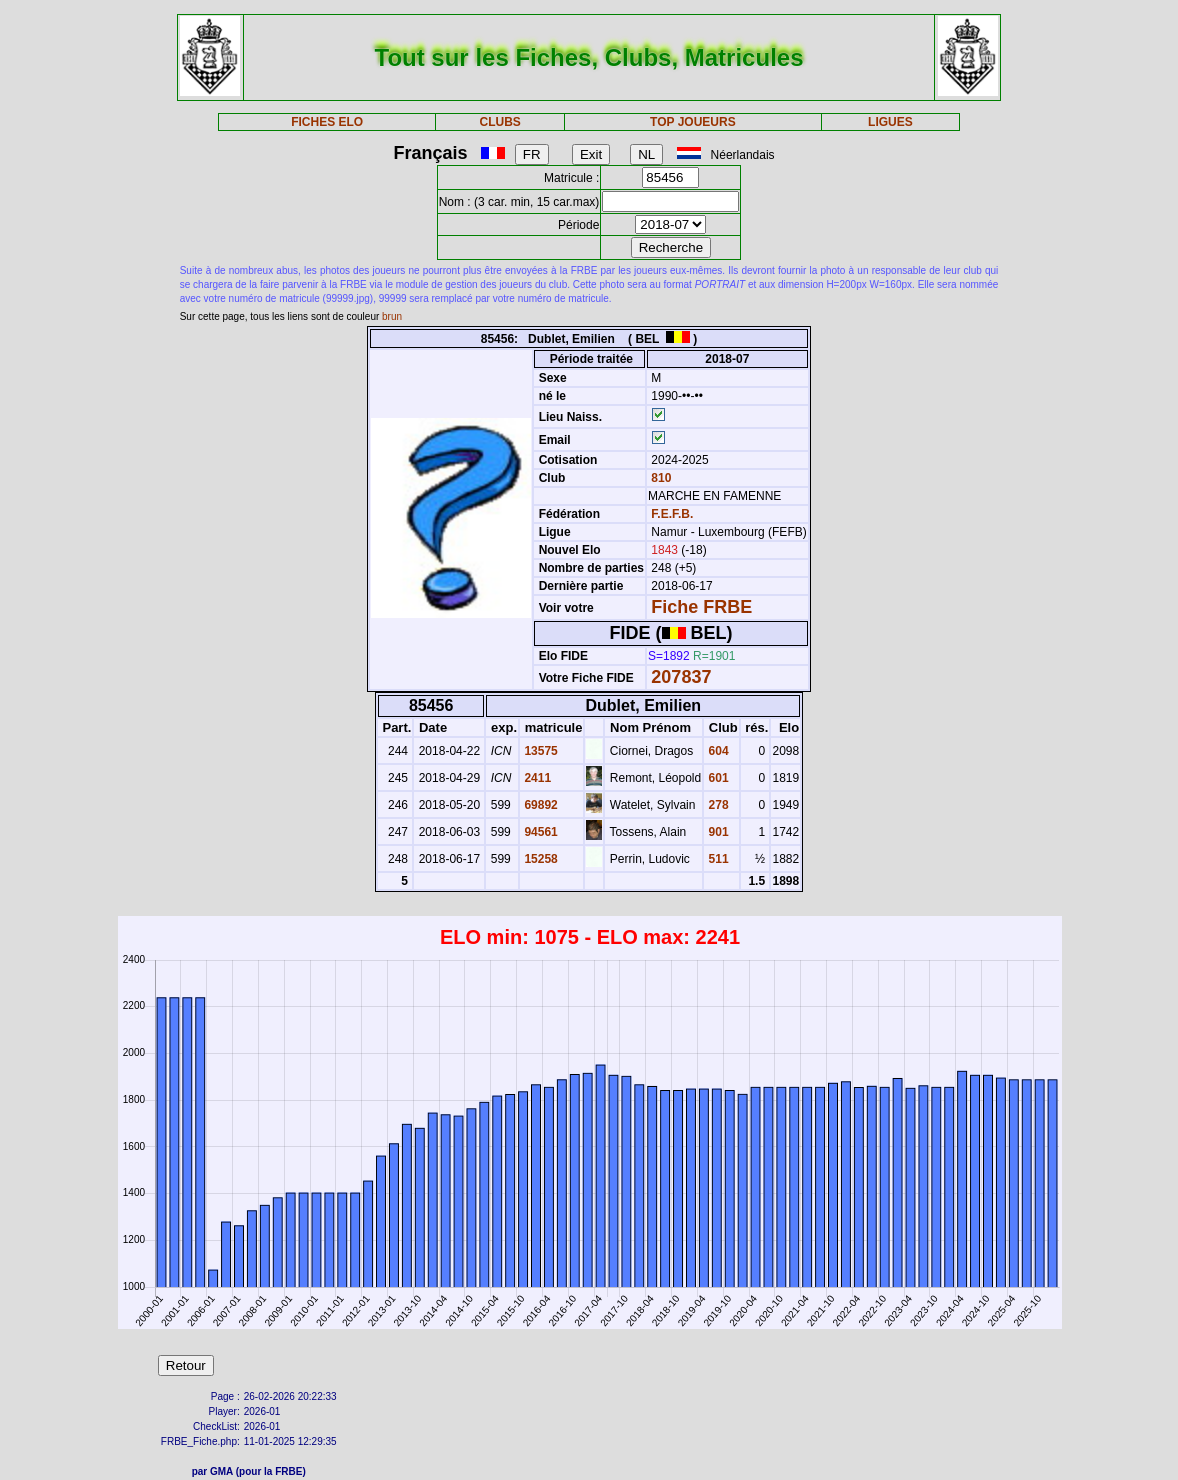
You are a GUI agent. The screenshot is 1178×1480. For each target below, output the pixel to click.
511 (716, 859)
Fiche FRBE (701, 607)
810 (659, 478)
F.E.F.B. (672, 514)
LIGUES (890, 122)
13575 (539, 751)
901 (716, 832)
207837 (681, 677)
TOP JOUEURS (693, 122)
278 (716, 805)
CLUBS (500, 122)
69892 (539, 805)
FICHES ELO (327, 122)
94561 (539, 832)
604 (716, 751)
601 (716, 778)
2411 (536, 778)
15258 (539, 859)
